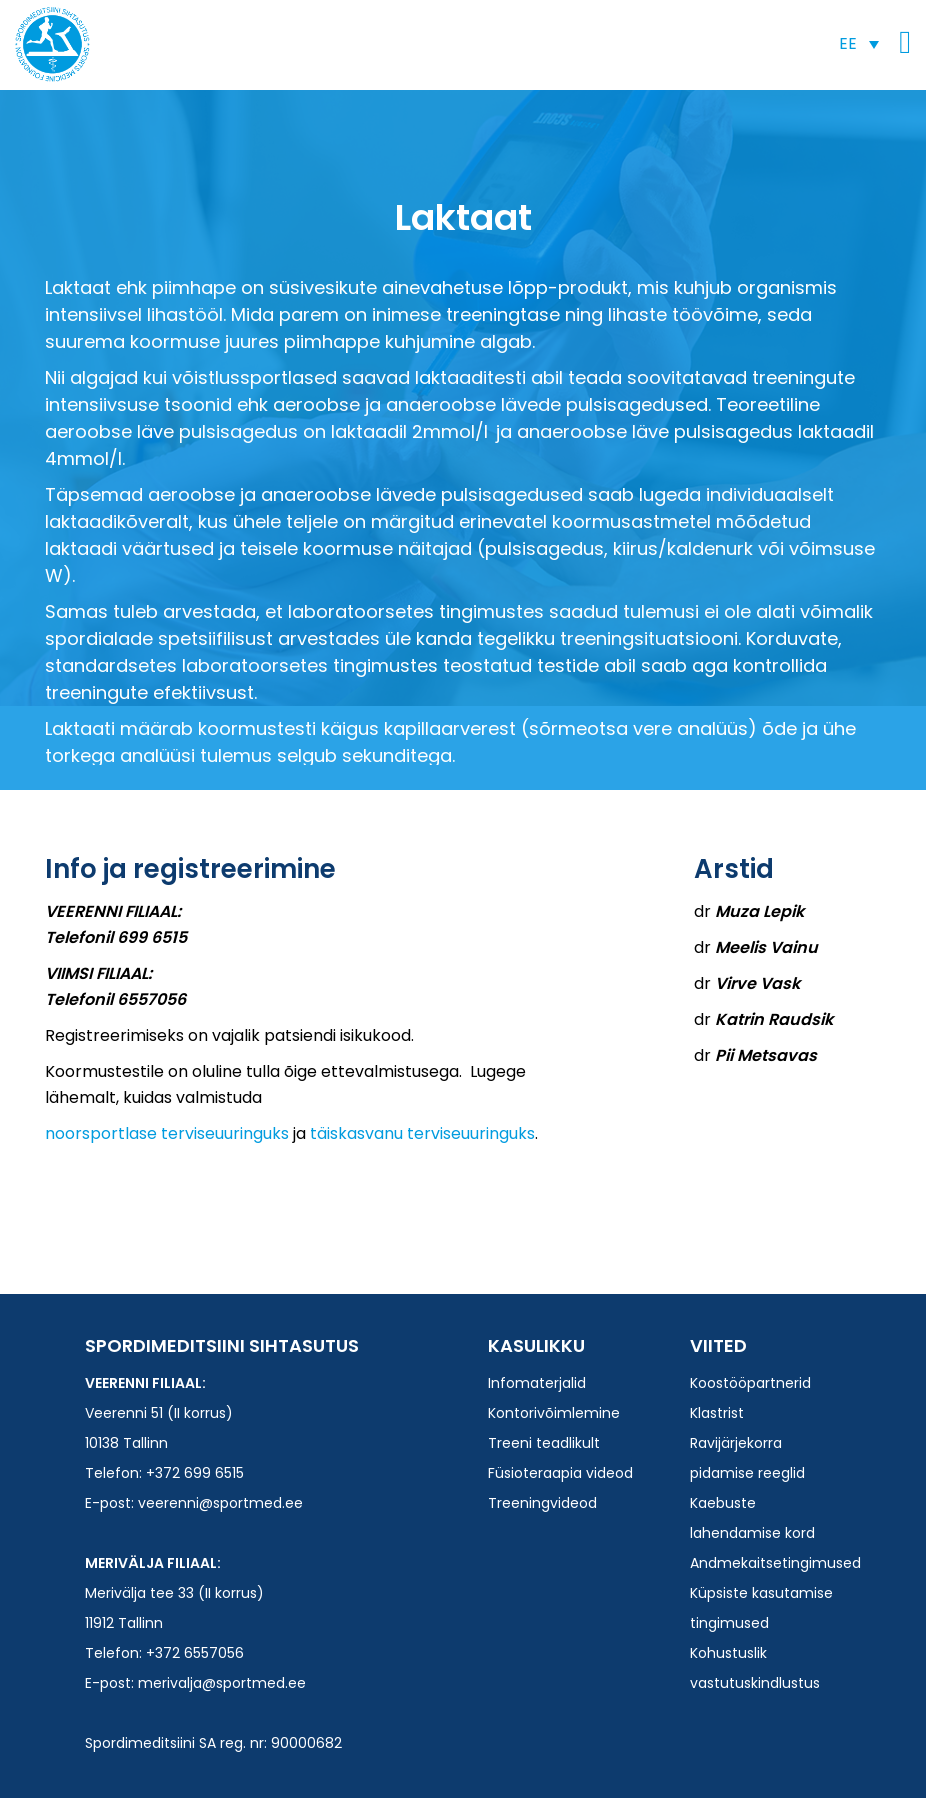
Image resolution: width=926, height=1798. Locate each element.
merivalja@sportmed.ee (222, 1683)
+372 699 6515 (195, 1473)
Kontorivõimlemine (554, 1413)
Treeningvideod (542, 1503)
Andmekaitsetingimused (775, 1563)
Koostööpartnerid (750, 1383)
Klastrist (717, 1413)
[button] (859, 43)
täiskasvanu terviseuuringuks (422, 1133)
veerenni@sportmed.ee (220, 1503)
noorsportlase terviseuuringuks (167, 1133)
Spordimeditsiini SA (52, 44)
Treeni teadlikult (544, 1443)
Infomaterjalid (537, 1383)
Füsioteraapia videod (560, 1473)
